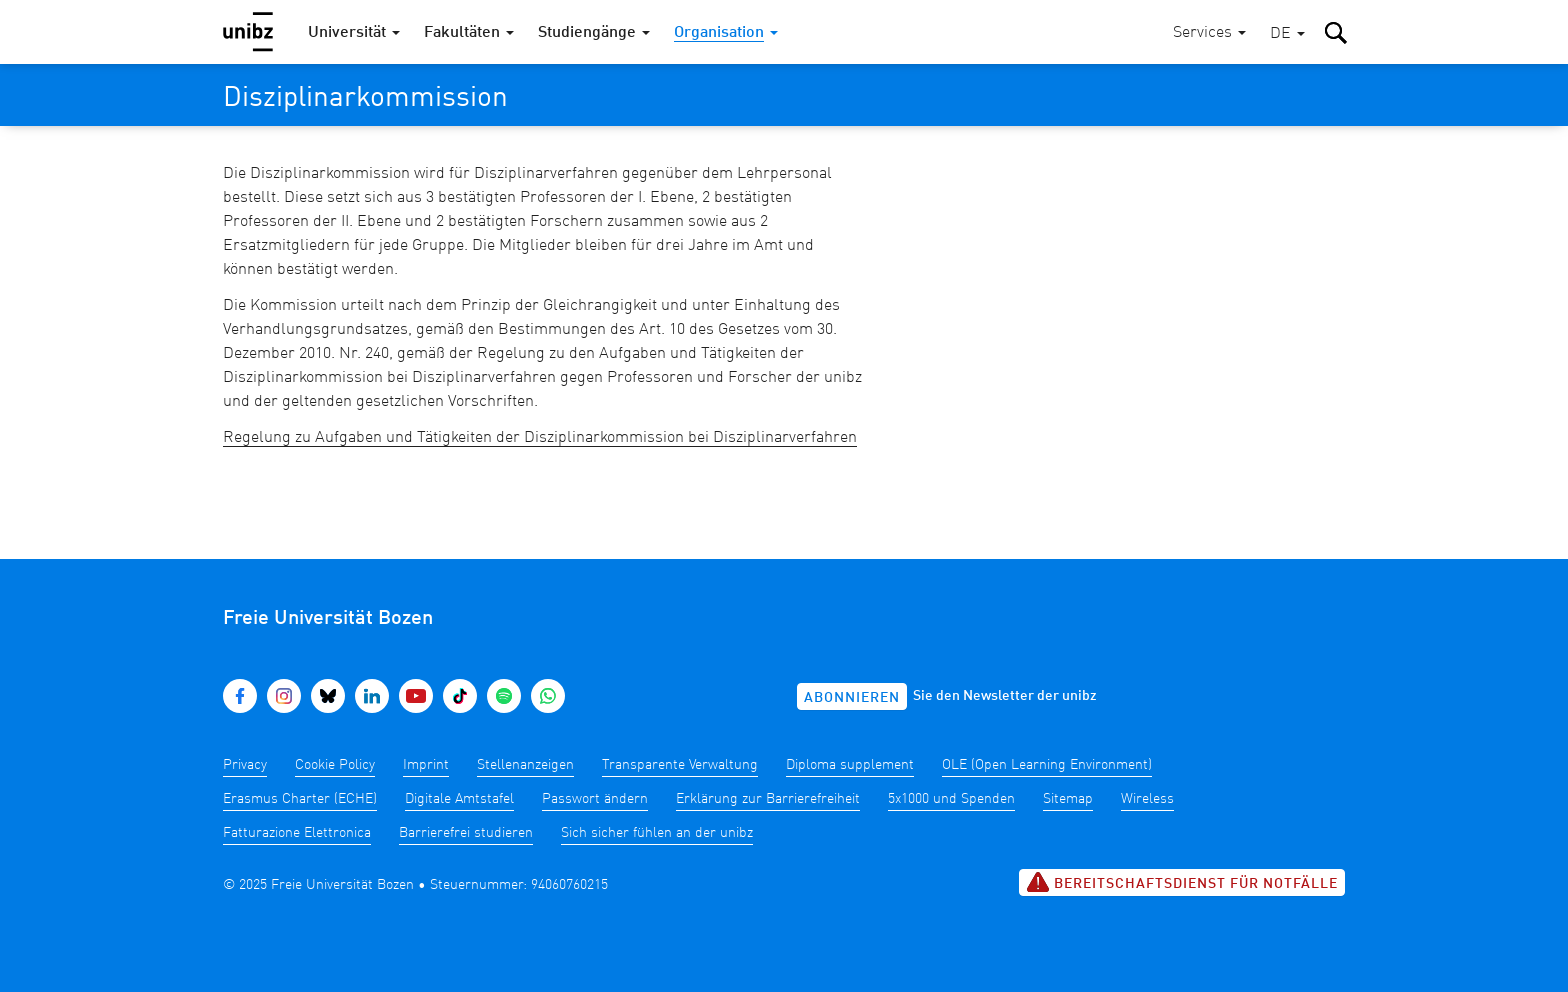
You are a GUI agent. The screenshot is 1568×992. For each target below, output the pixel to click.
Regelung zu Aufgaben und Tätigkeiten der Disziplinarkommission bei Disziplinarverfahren (540, 438)
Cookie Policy (335, 765)
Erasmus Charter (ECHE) (300, 799)
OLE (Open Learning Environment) (1047, 765)
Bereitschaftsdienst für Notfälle (1182, 882)
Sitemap (1068, 799)
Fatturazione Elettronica (297, 833)
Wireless (1147, 799)
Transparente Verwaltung (680, 765)
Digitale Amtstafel (459, 799)
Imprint (426, 765)
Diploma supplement (850, 765)
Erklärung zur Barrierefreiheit (768, 799)
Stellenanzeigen (525, 765)
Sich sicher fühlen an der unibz (657, 833)
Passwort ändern (595, 799)
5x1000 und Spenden (951, 799)
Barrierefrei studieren (466, 833)
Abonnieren (852, 698)
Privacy (245, 765)
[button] (1287, 34)
